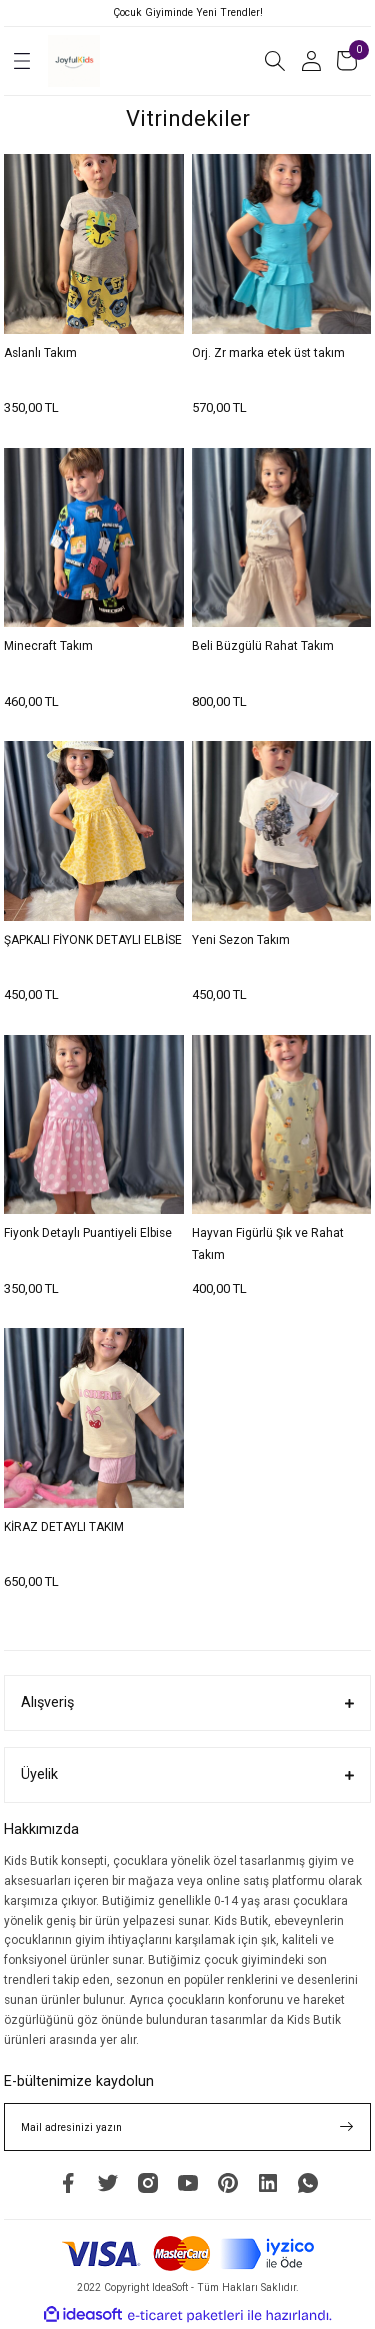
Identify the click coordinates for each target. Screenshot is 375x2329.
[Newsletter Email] (187, 2127)
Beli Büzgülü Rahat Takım (263, 646)
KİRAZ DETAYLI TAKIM (64, 1527)
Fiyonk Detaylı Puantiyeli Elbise (88, 1233)
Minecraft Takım (48, 646)
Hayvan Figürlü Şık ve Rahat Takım (268, 1244)
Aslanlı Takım (40, 353)
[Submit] (347, 2127)
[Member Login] (311, 61)
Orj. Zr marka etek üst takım (268, 353)
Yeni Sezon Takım (241, 940)
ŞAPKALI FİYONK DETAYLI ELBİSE (93, 940)
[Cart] (347, 61)
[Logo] (74, 61)
